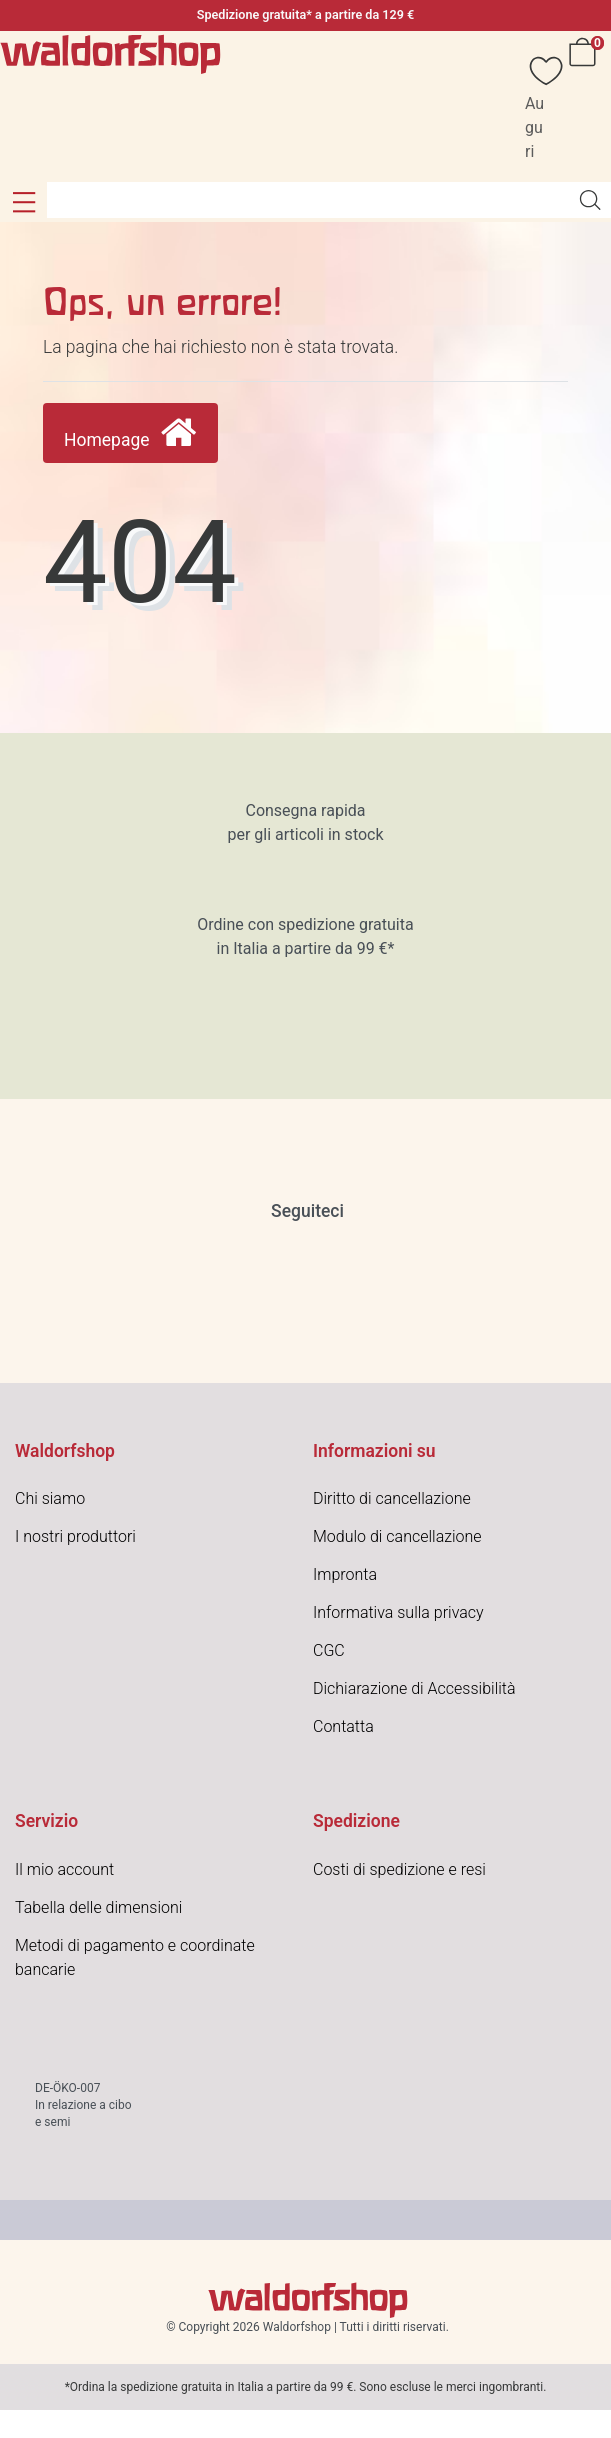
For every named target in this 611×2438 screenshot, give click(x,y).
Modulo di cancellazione (397, 1536)
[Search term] (308, 200)
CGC (329, 1650)
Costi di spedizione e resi (399, 1869)
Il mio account (64, 1869)
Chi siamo (50, 1498)
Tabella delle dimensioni (98, 1907)
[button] (23, 202)
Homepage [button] (130, 433)
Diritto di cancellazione (392, 1498)
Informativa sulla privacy (398, 1612)
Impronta (345, 1574)
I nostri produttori (75, 1536)
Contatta (343, 1726)
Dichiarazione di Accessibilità (414, 1688)
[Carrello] (586, 106)
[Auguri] (536, 106)
